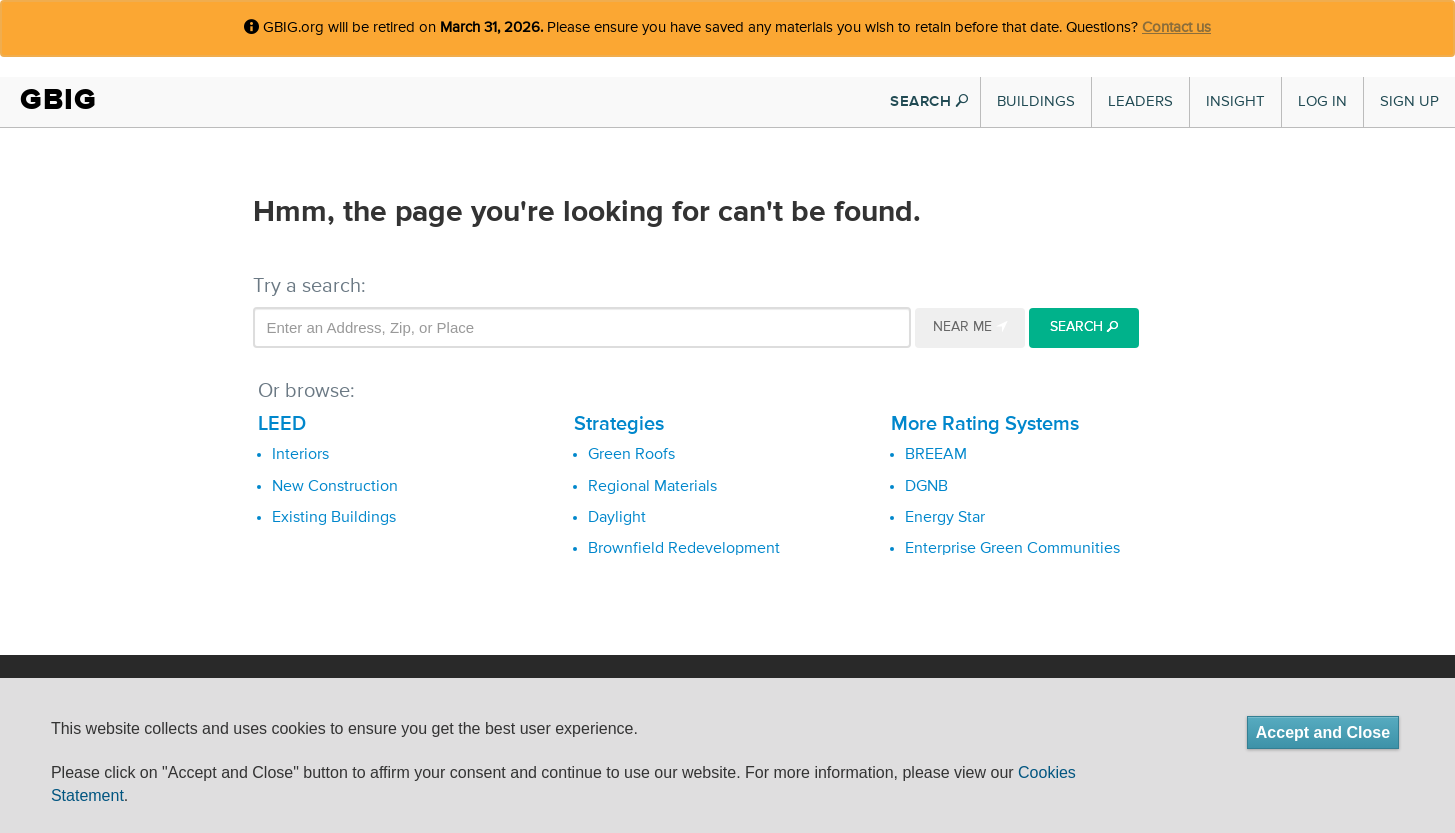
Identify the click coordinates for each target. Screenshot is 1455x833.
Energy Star (945, 518)
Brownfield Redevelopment (684, 549)
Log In (1322, 101)
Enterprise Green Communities (1012, 549)
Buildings (1036, 101)
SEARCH (929, 101)
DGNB (926, 487)
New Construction (335, 487)
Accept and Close (1323, 732)
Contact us (1176, 27)
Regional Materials (652, 487)
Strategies (619, 424)
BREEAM (936, 455)
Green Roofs (631, 455)
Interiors (300, 455)
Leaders (1140, 101)
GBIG (58, 99)
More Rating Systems (985, 424)
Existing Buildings (334, 518)
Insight (1235, 101)
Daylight (617, 518)
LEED (282, 424)
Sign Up (1409, 101)
